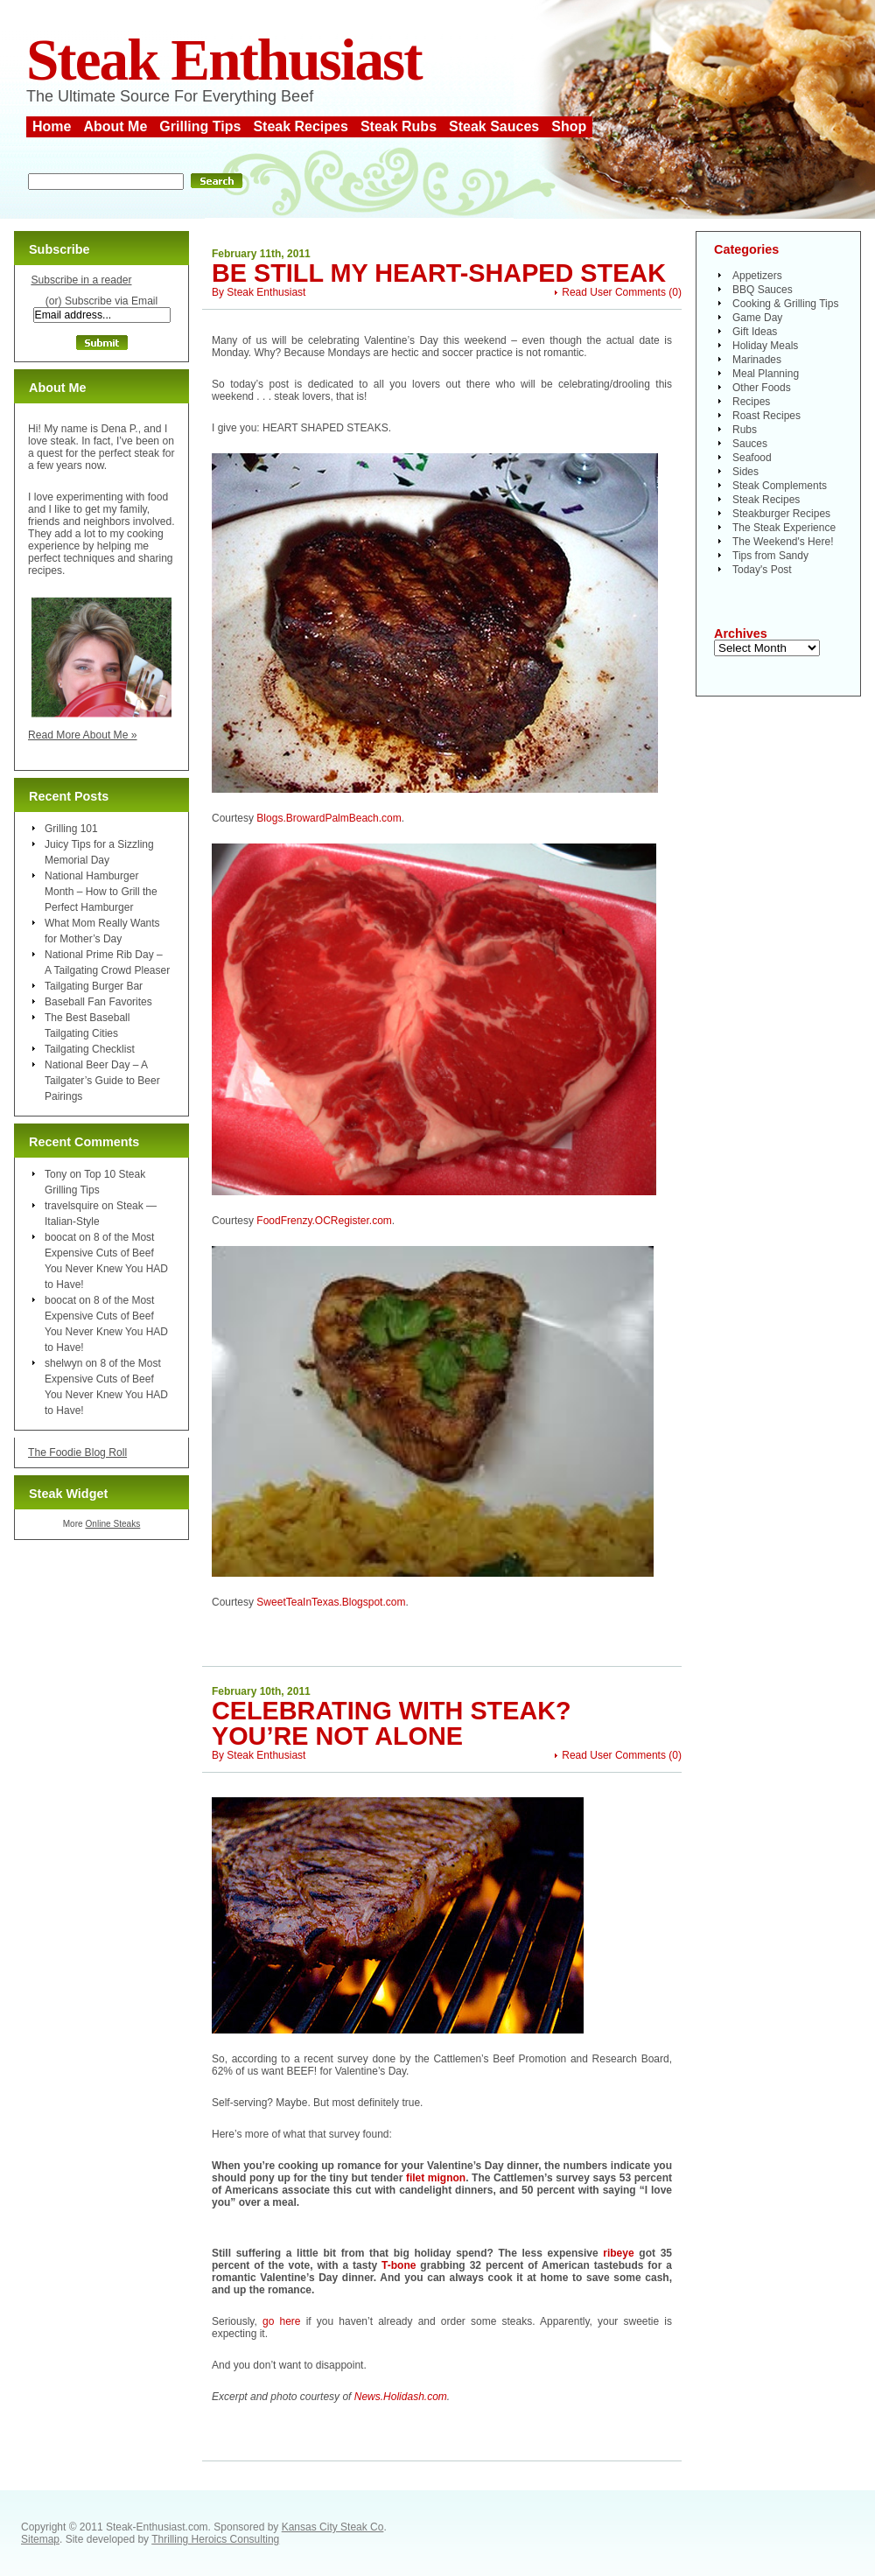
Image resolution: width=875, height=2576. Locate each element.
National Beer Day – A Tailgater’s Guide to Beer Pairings (102, 1080)
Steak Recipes (300, 126)
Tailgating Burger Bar (94, 986)
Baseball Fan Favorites (98, 1002)
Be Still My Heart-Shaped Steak (439, 273)
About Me (115, 126)
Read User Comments (614, 292)
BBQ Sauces (762, 290)
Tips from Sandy (770, 556)
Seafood (752, 458)
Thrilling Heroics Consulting (215, 2539)
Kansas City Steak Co (333, 2527)
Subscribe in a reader (81, 280)
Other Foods (761, 388)
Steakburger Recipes (781, 514)
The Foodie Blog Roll (77, 1452)
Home (51, 126)
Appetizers (757, 276)
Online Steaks (112, 1524)
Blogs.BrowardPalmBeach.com (328, 818)
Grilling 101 (71, 828)
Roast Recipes (766, 416)
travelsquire (72, 1206)
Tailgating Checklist (90, 1049)
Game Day (757, 318)
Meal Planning (765, 374)
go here (281, 2321)
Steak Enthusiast (224, 60)
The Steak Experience (784, 528)
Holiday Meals (765, 346)
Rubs (744, 430)
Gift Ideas (754, 332)
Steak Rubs (398, 126)
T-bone (399, 2265)
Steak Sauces (494, 126)
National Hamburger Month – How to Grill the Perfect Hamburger (101, 892)
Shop (568, 126)
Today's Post (762, 570)
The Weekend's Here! (782, 542)
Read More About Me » (82, 735)
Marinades (756, 360)
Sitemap (40, 2539)
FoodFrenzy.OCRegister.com (324, 1220)
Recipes (751, 402)
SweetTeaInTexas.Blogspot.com (330, 1602)
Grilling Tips (200, 126)
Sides (745, 472)
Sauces (749, 444)
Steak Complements (779, 486)
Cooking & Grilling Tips (785, 304)
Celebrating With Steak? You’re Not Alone (391, 1723)
